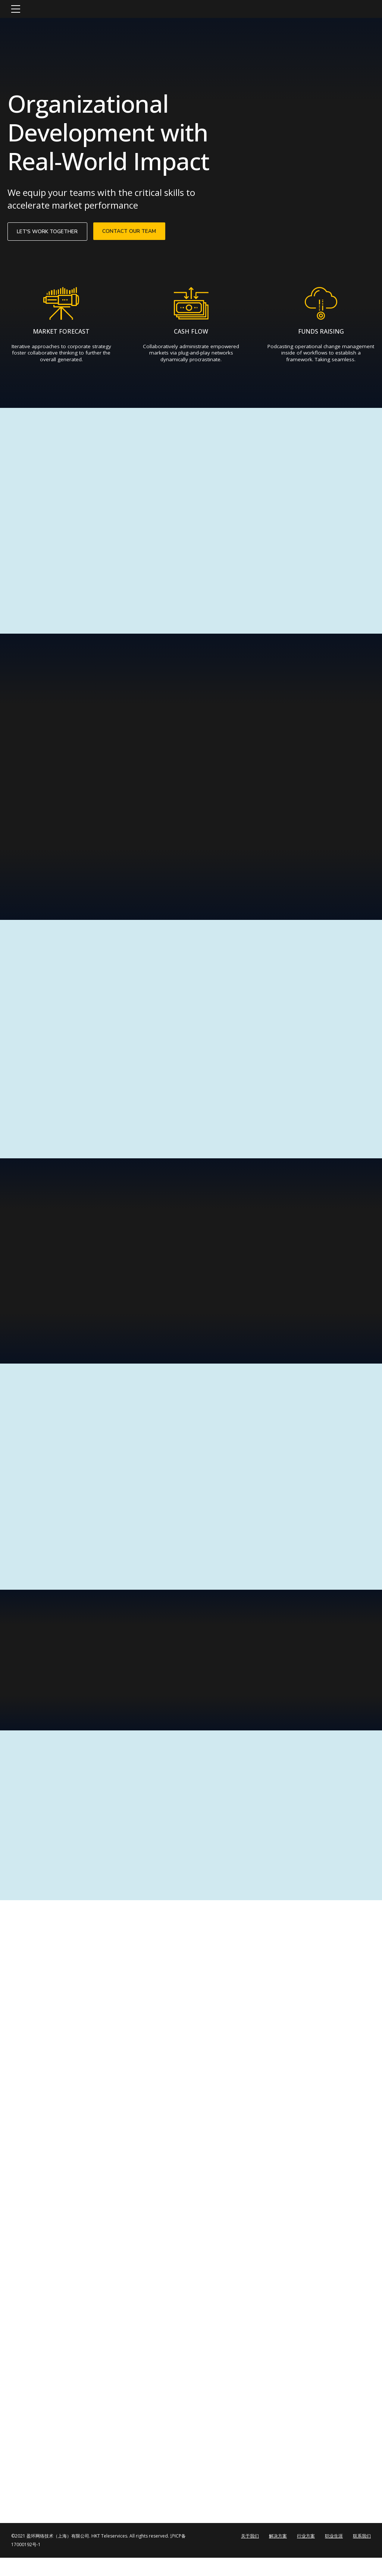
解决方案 (278, 2554)
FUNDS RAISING (321, 334)
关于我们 (250, 2554)
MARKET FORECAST (61, 334)
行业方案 (306, 2554)
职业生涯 (334, 2554)
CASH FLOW (191, 334)
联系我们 (362, 2554)
